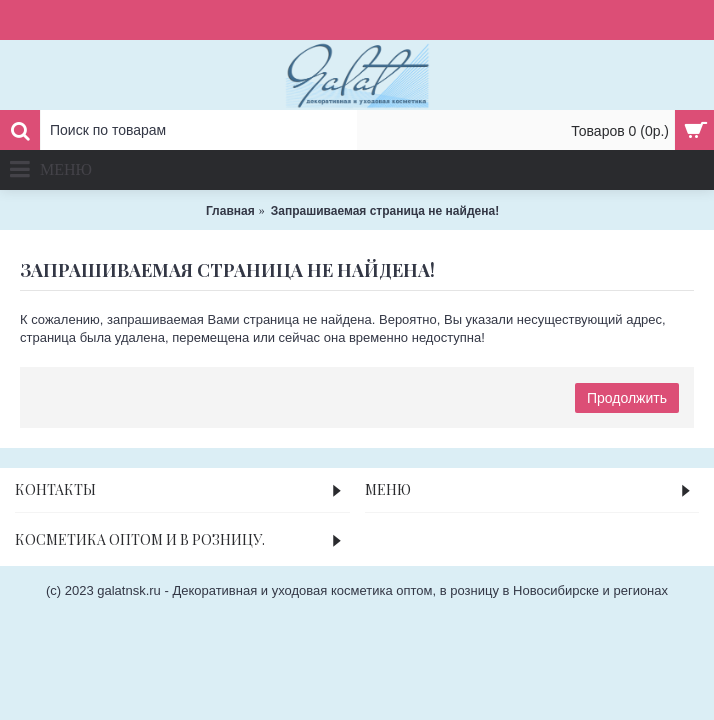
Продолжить (627, 398)
